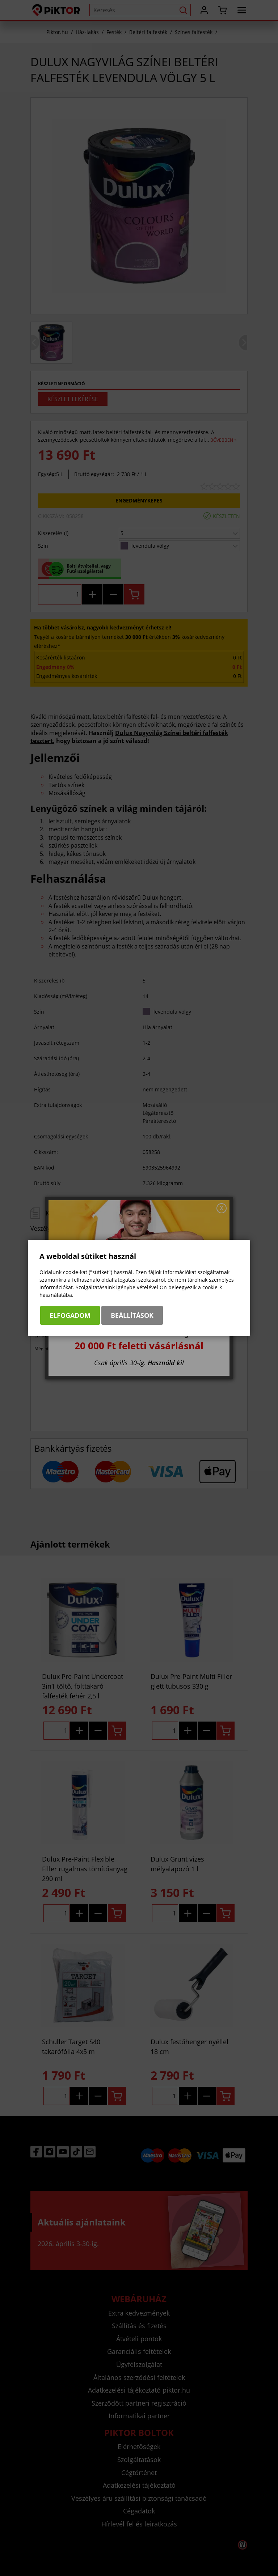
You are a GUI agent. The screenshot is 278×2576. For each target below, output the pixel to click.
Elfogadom (70, 1315)
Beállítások (132, 1315)
